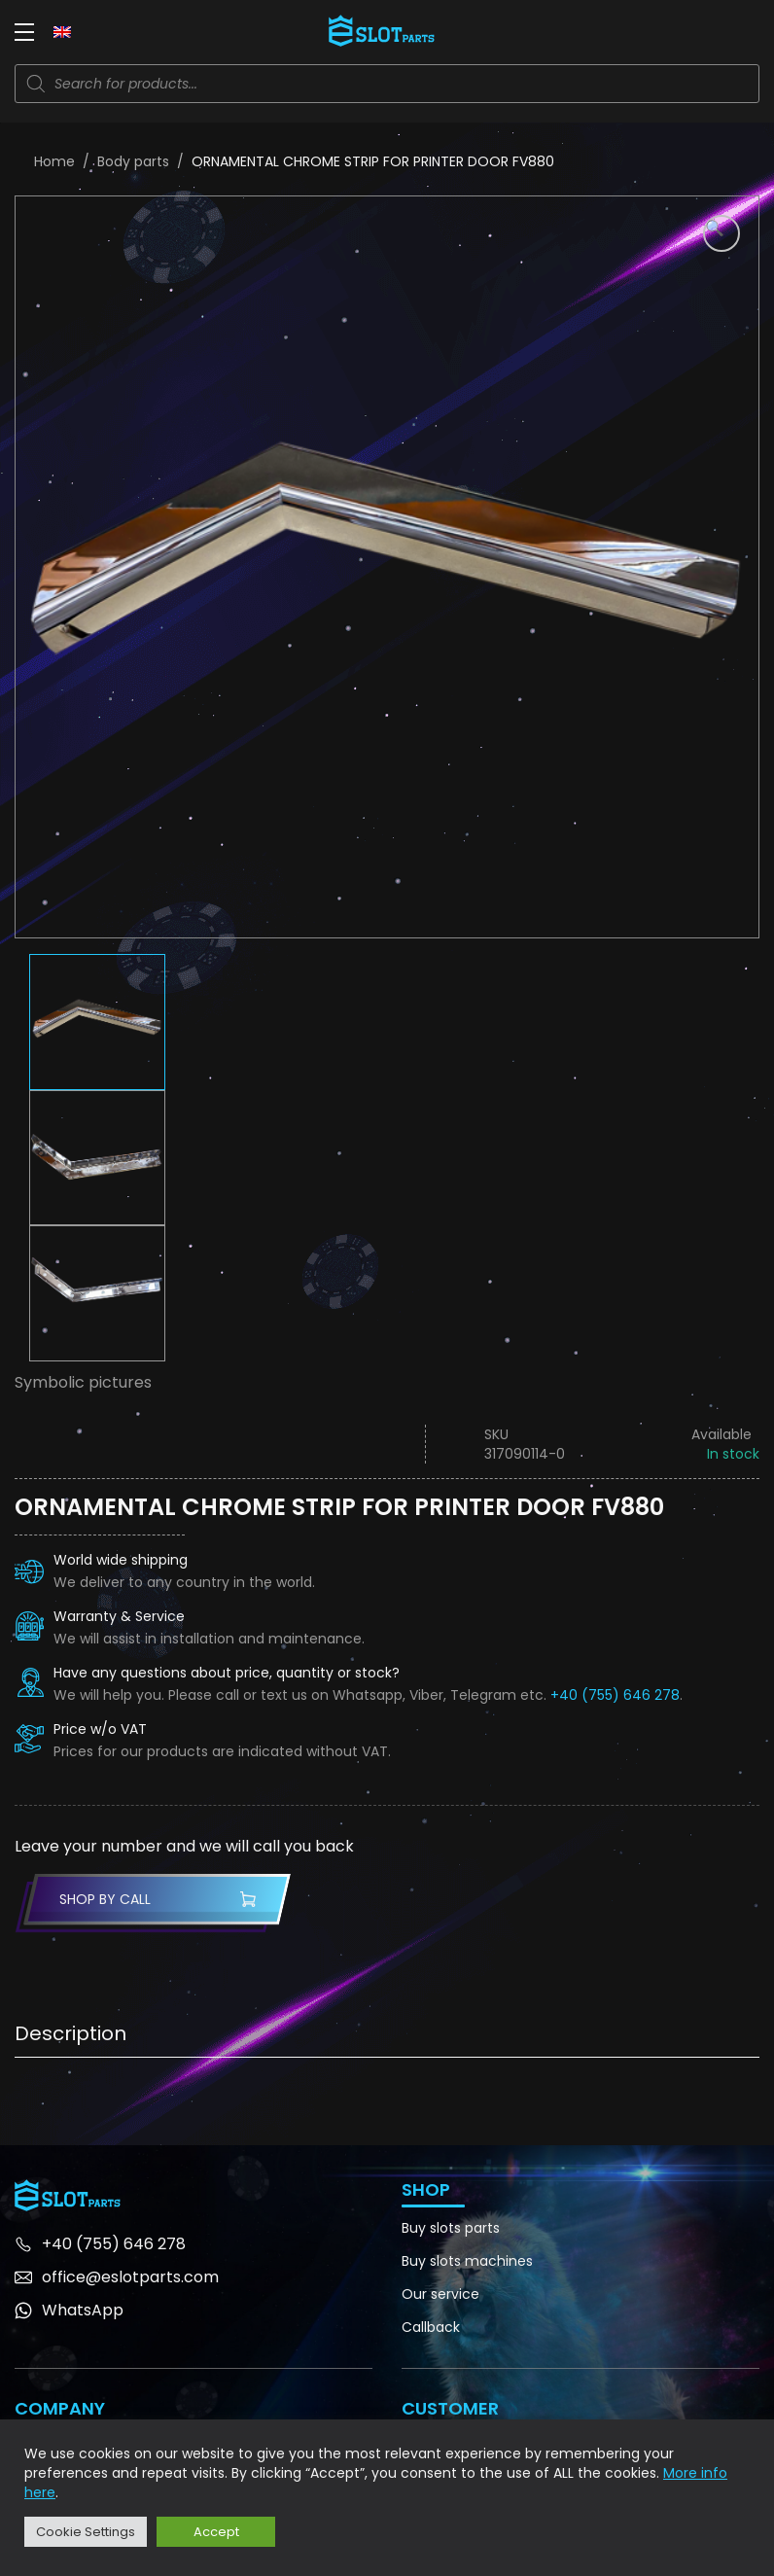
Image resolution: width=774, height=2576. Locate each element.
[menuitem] (62, 31)
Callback (431, 2327)
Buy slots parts (451, 2228)
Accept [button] (216, 2532)
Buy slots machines (467, 2261)
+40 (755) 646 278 (615, 1695)
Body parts (133, 161)
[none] (62, 31)
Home (54, 161)
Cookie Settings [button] (85, 2532)
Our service (440, 2294)
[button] (721, 233)
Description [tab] (70, 2033)
